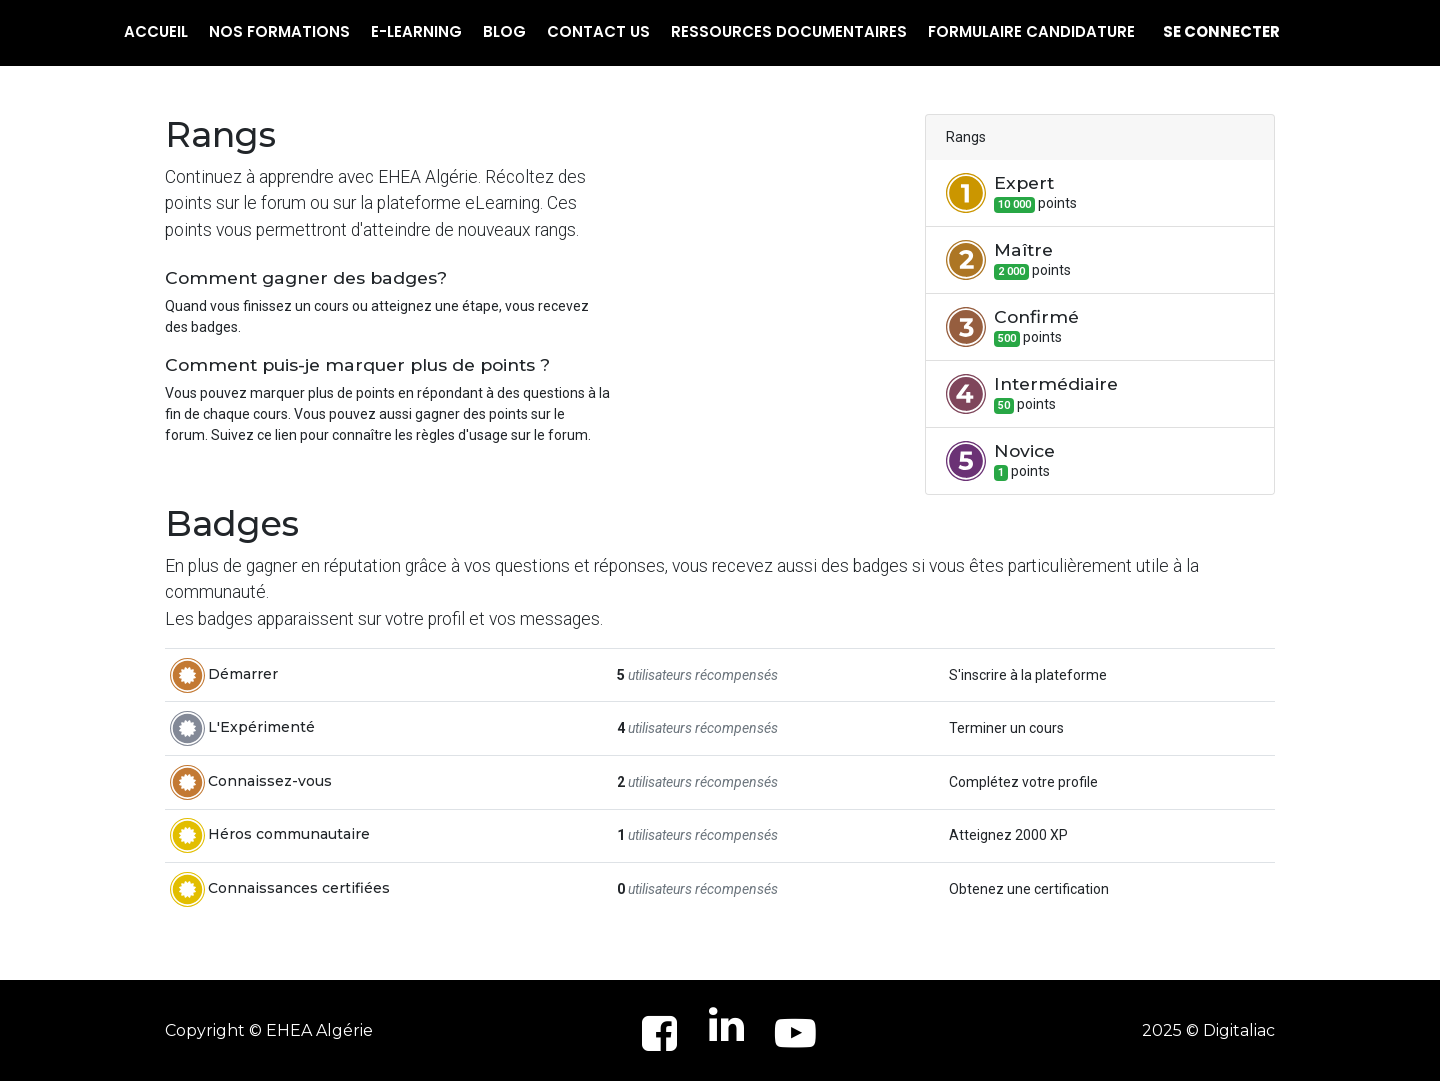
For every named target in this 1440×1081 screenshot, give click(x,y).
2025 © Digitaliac (1208, 1030)
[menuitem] (156, 32)
